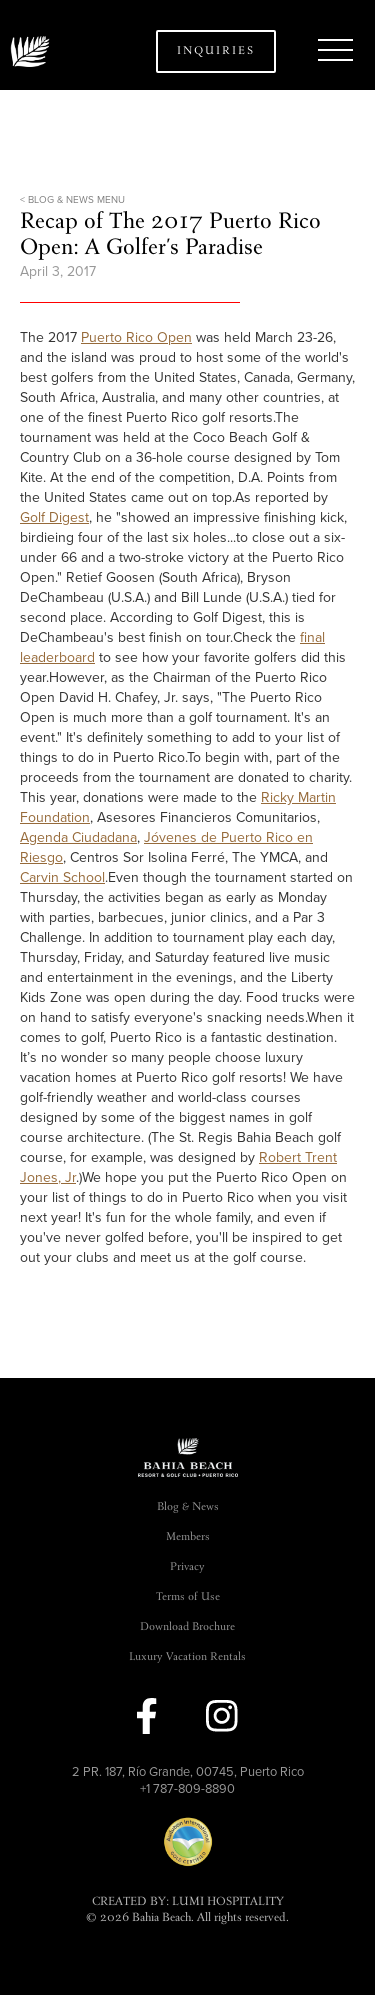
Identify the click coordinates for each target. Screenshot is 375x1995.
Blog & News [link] (188, 1507)
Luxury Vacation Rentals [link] (187, 1657)
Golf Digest (54, 517)
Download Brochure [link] (187, 1627)
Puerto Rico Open (136, 337)
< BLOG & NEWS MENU (72, 200)
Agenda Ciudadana (78, 837)
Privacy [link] (187, 1567)
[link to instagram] (222, 1716)
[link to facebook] (147, 1716)
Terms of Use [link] (188, 1597)
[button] (335, 51)
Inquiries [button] (216, 51)
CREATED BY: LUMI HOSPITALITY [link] (188, 1902)
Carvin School (62, 877)
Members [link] (188, 1537)
